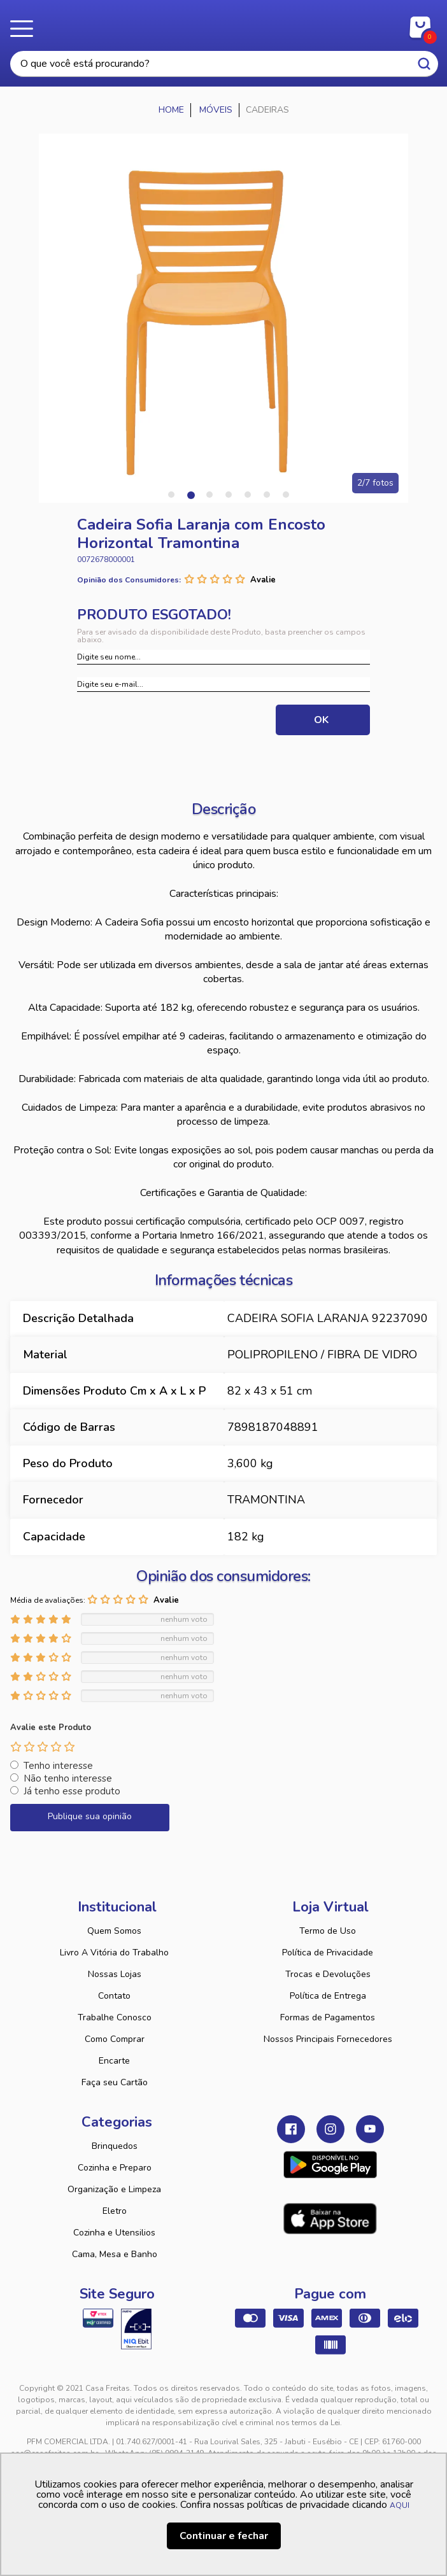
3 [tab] (209, 494)
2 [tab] (190, 494)
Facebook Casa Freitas (291, 2129)
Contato (114, 1996)
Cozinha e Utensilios (114, 2233)
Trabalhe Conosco (115, 2017)
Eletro (115, 2211)
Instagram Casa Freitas (330, 2129)
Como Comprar (115, 2039)
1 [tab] (171, 494)
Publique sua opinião (90, 1816)
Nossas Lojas (114, 1974)
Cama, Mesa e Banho (114, 2254)
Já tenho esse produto (72, 1791)
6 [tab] (266, 494)
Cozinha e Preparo (115, 2168)
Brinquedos (115, 2146)
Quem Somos (114, 1931)
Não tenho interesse (68, 1778)
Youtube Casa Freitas (370, 2129)
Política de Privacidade (327, 1952)
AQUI (399, 2505)
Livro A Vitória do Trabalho (114, 1952)
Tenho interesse (58, 1765)
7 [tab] (286, 494)
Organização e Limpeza (114, 2189)
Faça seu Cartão (115, 2082)
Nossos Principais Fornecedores (328, 2039)
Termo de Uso (327, 1931)
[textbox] (224, 64)
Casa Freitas (223, 24)
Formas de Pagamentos (327, 2017)
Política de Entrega (328, 1996)
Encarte (114, 2061)
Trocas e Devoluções (328, 1974)
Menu (25, 29)
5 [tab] (247, 494)
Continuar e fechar (224, 2536)
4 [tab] (228, 494)
